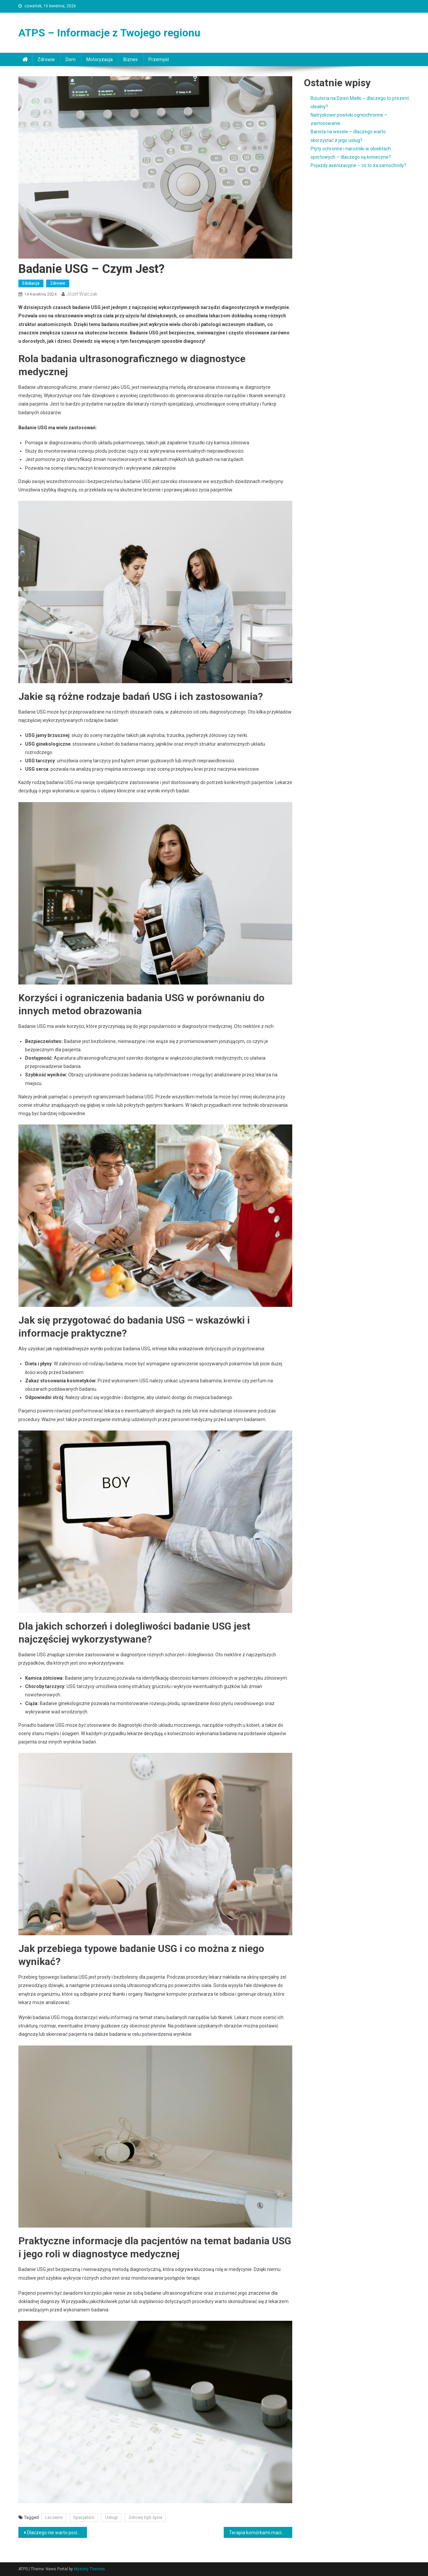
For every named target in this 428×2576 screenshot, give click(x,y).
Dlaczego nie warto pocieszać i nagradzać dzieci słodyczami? (57, 2532)
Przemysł (158, 59)
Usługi (111, 2517)
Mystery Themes (89, 2569)
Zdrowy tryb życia (145, 2517)
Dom (71, 59)
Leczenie (54, 2517)
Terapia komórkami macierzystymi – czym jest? (260, 2532)
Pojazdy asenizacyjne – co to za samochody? (358, 165)
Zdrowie (46, 59)
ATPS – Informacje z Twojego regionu (109, 32)
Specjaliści (83, 2517)
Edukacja (30, 283)
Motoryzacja (99, 59)
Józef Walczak (82, 294)
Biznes (130, 59)
